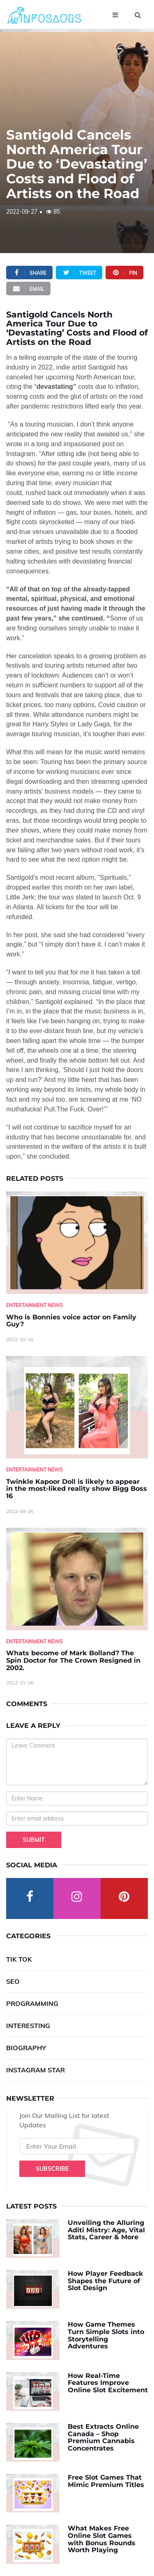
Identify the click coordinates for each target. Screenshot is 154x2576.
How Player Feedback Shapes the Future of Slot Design (105, 2281)
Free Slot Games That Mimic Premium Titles (106, 2481)
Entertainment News (34, 1305)
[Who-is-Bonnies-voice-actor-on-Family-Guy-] (77, 1242)
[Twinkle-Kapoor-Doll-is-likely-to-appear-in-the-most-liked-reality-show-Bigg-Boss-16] (77, 1407)
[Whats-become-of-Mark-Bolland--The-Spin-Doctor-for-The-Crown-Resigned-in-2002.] (77, 1579)
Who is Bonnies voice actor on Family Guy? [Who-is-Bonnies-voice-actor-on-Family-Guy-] (71, 1320)
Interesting (28, 2026)
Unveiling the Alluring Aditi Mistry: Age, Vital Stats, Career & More (106, 2230)
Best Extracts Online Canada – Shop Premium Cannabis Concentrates (103, 2437)
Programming (32, 2003)
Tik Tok (19, 1959)
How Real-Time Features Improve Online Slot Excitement (108, 2383)
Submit (34, 1840)
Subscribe (52, 2168)
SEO (13, 1981)
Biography (26, 2048)
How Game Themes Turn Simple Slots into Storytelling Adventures (106, 2335)
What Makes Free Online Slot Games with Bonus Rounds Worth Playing (102, 2539)
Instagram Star (35, 2070)
